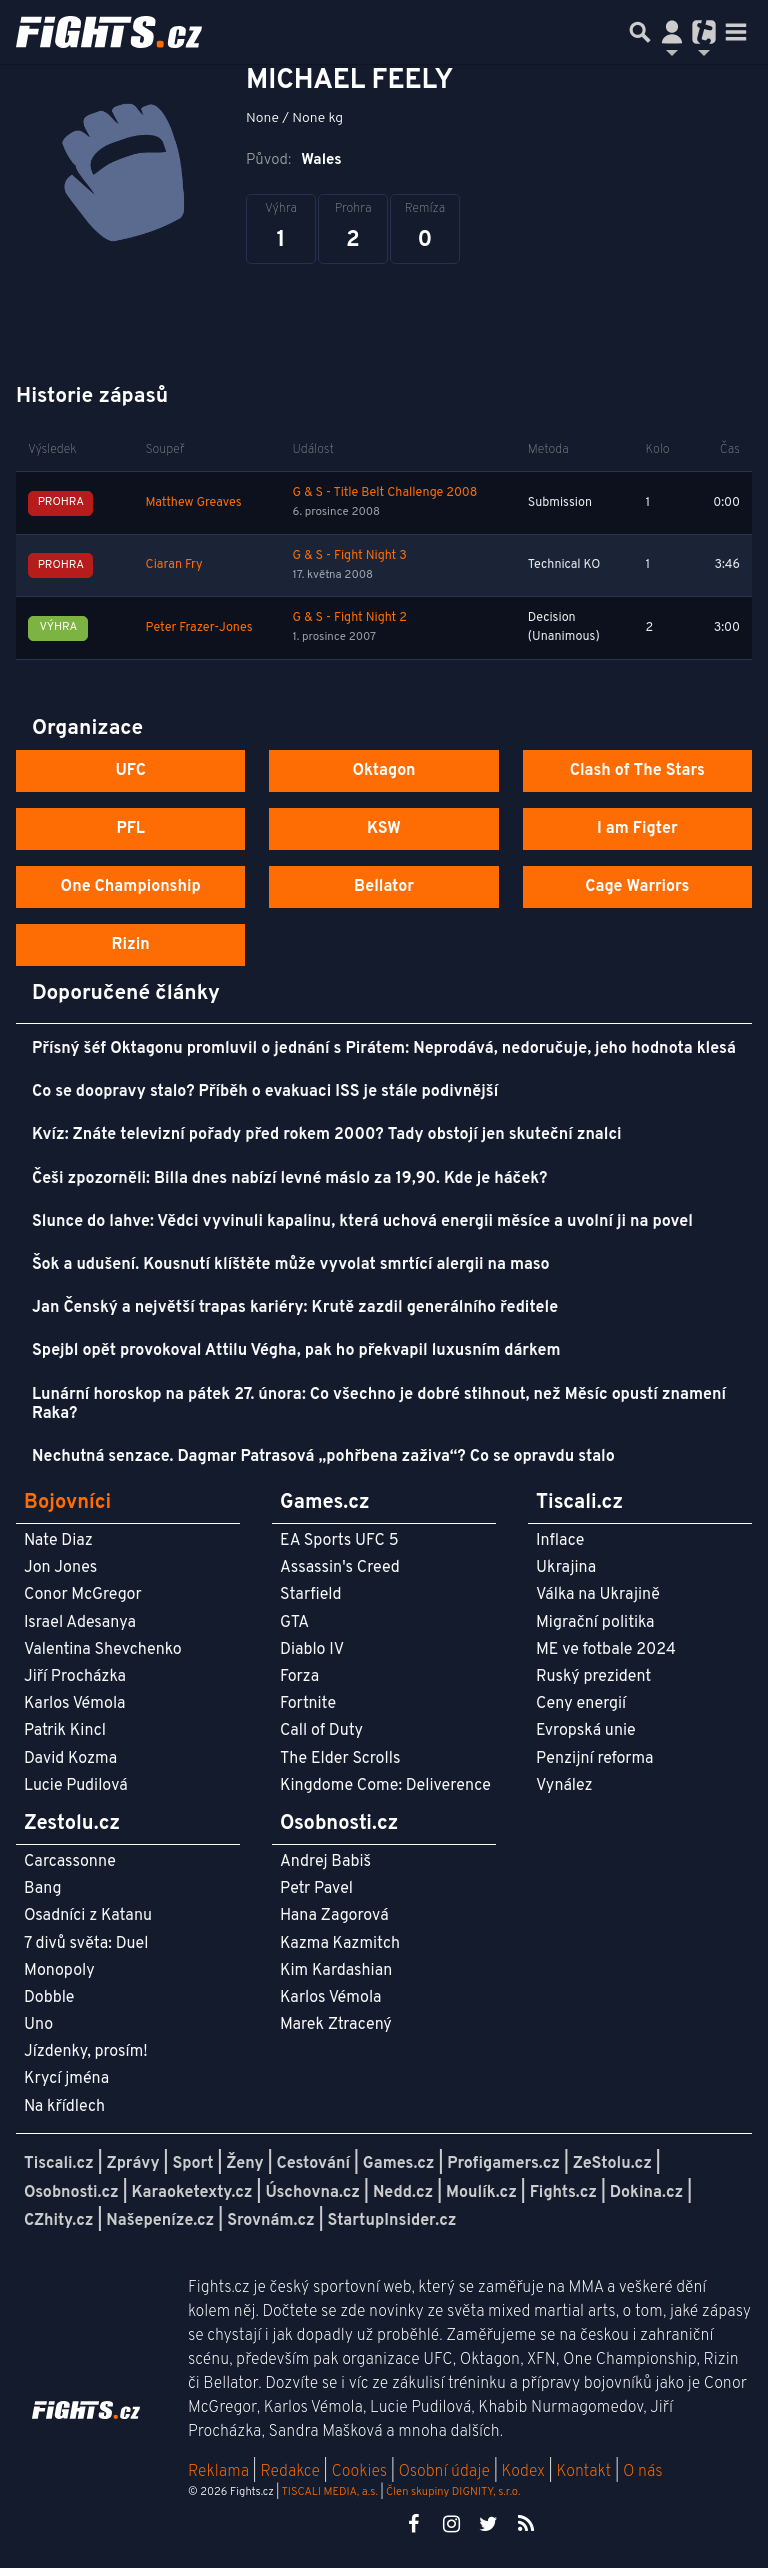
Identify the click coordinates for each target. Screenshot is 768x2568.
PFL (130, 829)
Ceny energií (581, 1704)
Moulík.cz (481, 2193)
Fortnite (308, 1704)
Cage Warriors (637, 887)
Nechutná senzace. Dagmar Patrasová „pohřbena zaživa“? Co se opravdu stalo (323, 1457)
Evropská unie (586, 1731)
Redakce (289, 2472)
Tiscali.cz (59, 2164)
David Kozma (70, 1759)
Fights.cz (563, 2193)
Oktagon (383, 771)
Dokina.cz (646, 2193)
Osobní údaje (444, 2472)
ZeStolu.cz (612, 2164)
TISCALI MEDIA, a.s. (329, 2492)
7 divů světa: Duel (86, 1944)
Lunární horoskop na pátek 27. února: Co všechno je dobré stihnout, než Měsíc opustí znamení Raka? (379, 1404)
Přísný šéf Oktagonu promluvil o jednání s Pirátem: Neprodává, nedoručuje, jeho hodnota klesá (384, 1049)
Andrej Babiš (325, 1862)
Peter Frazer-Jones (199, 628)
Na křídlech (64, 2107)
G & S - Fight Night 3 (350, 556)
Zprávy (133, 2164)
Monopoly (59, 1971)
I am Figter (637, 829)
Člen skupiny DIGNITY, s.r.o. (453, 2492)
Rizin (131, 945)
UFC (130, 771)
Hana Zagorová (334, 1916)
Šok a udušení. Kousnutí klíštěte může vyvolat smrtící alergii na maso (291, 1265)
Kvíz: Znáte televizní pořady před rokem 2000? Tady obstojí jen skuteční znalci (327, 1135)
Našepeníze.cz (160, 2221)
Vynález (564, 1786)
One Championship (131, 887)
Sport (192, 2164)
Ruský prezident (593, 1677)
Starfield (310, 1595)
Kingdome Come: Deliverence (385, 1786)
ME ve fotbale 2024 (606, 1650)
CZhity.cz (58, 2221)
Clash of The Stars (637, 771)
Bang (43, 1889)
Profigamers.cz (503, 2164)
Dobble (49, 1998)
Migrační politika (595, 1623)
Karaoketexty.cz (192, 2193)
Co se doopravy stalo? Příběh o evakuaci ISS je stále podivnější (265, 1092)
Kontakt (585, 2472)
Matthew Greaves (194, 503)
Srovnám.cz (271, 2221)
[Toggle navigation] (736, 32)
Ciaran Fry (174, 565)
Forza (299, 1677)
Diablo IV (312, 1650)
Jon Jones (60, 1568)
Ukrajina (566, 1568)
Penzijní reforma (595, 1759)
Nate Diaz (58, 1541)
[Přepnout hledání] (640, 32)
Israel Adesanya (80, 1623)
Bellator (384, 887)
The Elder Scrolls (340, 1759)
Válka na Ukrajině (598, 1595)
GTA (294, 1623)
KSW (384, 829)
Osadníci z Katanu (88, 1916)
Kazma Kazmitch (340, 1944)
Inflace (560, 1541)
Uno (38, 2025)
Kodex (525, 2472)
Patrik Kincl (65, 1731)
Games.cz (399, 2164)
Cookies (359, 2472)
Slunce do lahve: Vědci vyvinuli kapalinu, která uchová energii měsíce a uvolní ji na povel (362, 1222)
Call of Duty (321, 1731)
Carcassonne (70, 1862)
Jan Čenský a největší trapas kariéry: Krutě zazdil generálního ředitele (295, 1308)
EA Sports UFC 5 (339, 1541)
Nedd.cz (403, 2193)
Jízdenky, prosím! (86, 2052)
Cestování (312, 2164)
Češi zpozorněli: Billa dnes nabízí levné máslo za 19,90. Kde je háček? (289, 1179)
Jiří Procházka (75, 1677)
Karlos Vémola (75, 1704)
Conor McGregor (83, 1595)
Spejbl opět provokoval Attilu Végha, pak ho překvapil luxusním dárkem (296, 1351)
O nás (643, 2472)
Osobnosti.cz (71, 2193)
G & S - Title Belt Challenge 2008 (385, 493)
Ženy (244, 2164)
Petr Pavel (316, 1889)
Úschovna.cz (312, 2193)
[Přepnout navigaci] (672, 32)
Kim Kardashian (336, 1971)
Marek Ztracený (336, 2025)
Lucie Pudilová (76, 1786)
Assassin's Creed (340, 1568)
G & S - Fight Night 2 (350, 618)
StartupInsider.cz (392, 2221)
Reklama (218, 2472)
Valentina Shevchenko (103, 1650)
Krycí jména (66, 2079)
